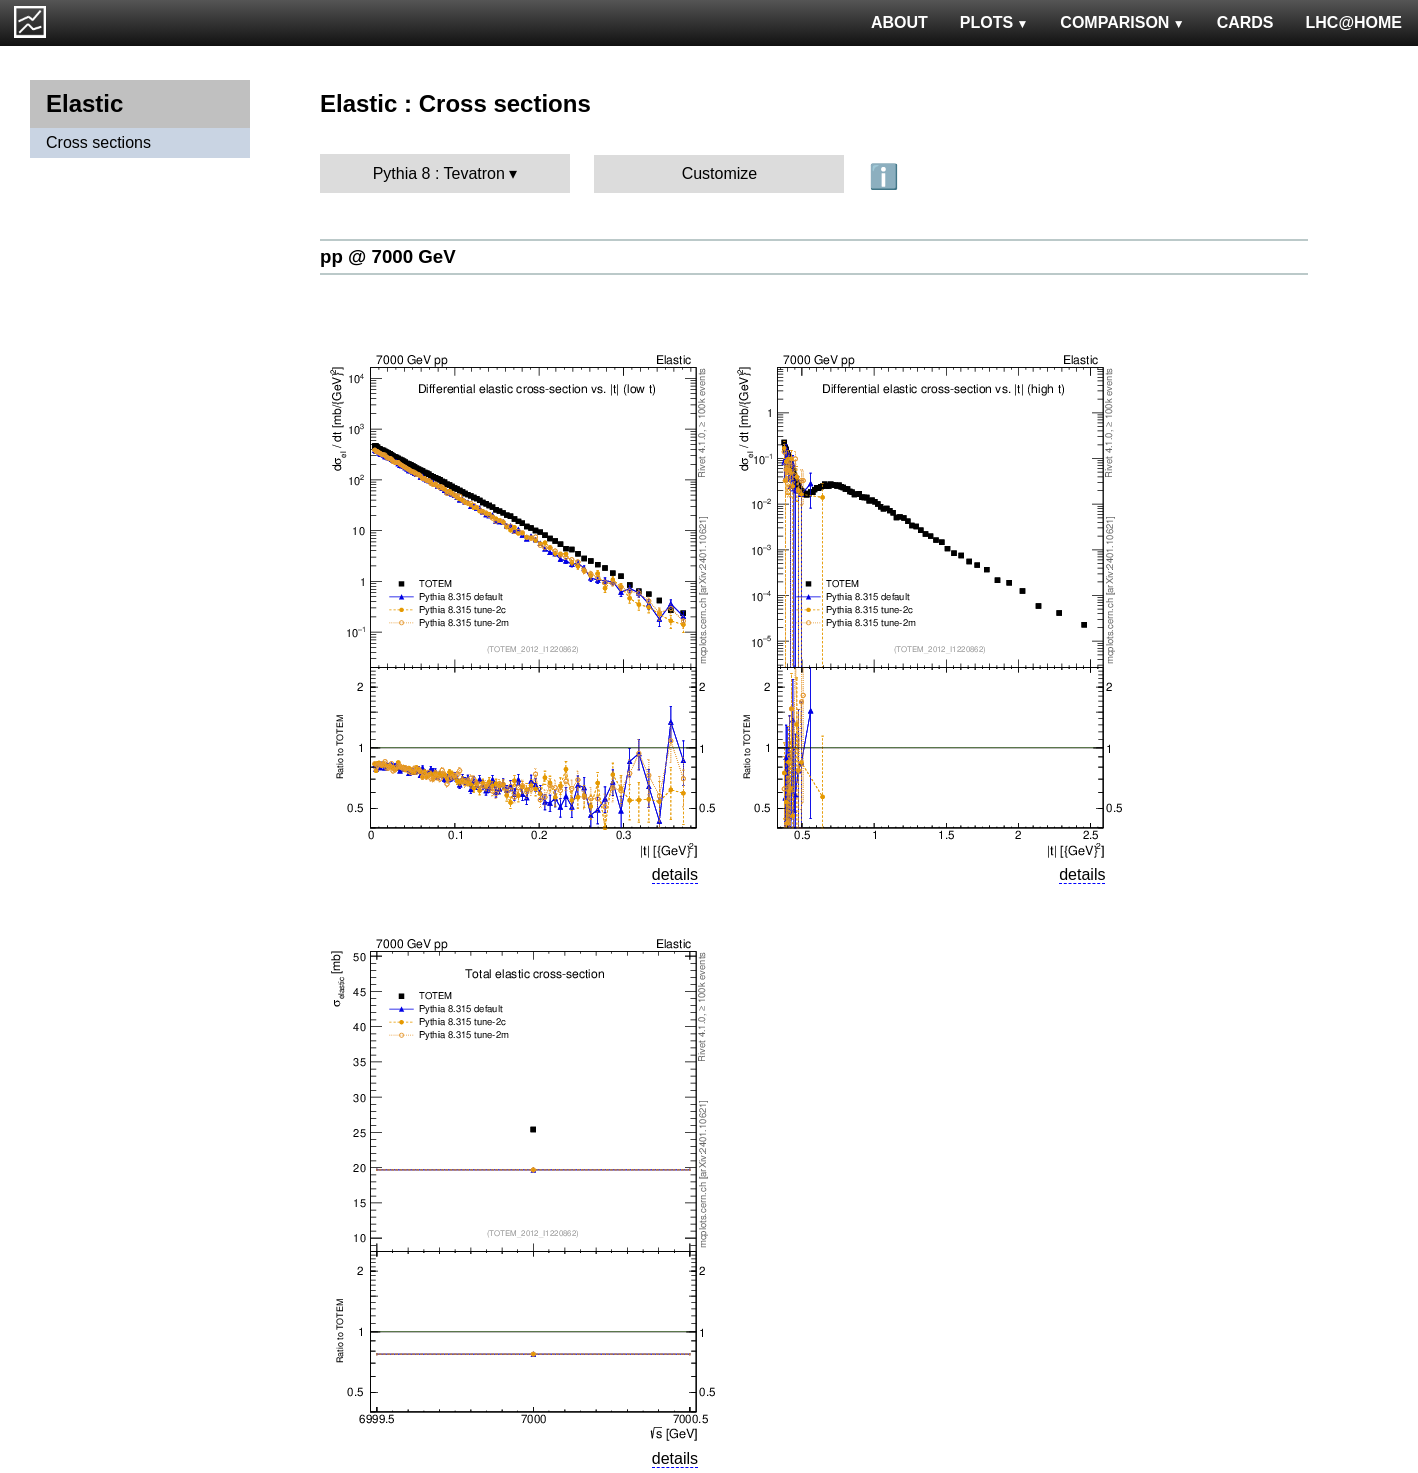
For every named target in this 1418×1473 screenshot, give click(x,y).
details (675, 874)
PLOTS (994, 22)
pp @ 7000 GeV (388, 256)
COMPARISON (1122, 22)
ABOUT (899, 22)
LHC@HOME (1354, 22)
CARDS (1245, 22)
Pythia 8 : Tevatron (439, 173)
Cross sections (98, 142)
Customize (720, 173)
